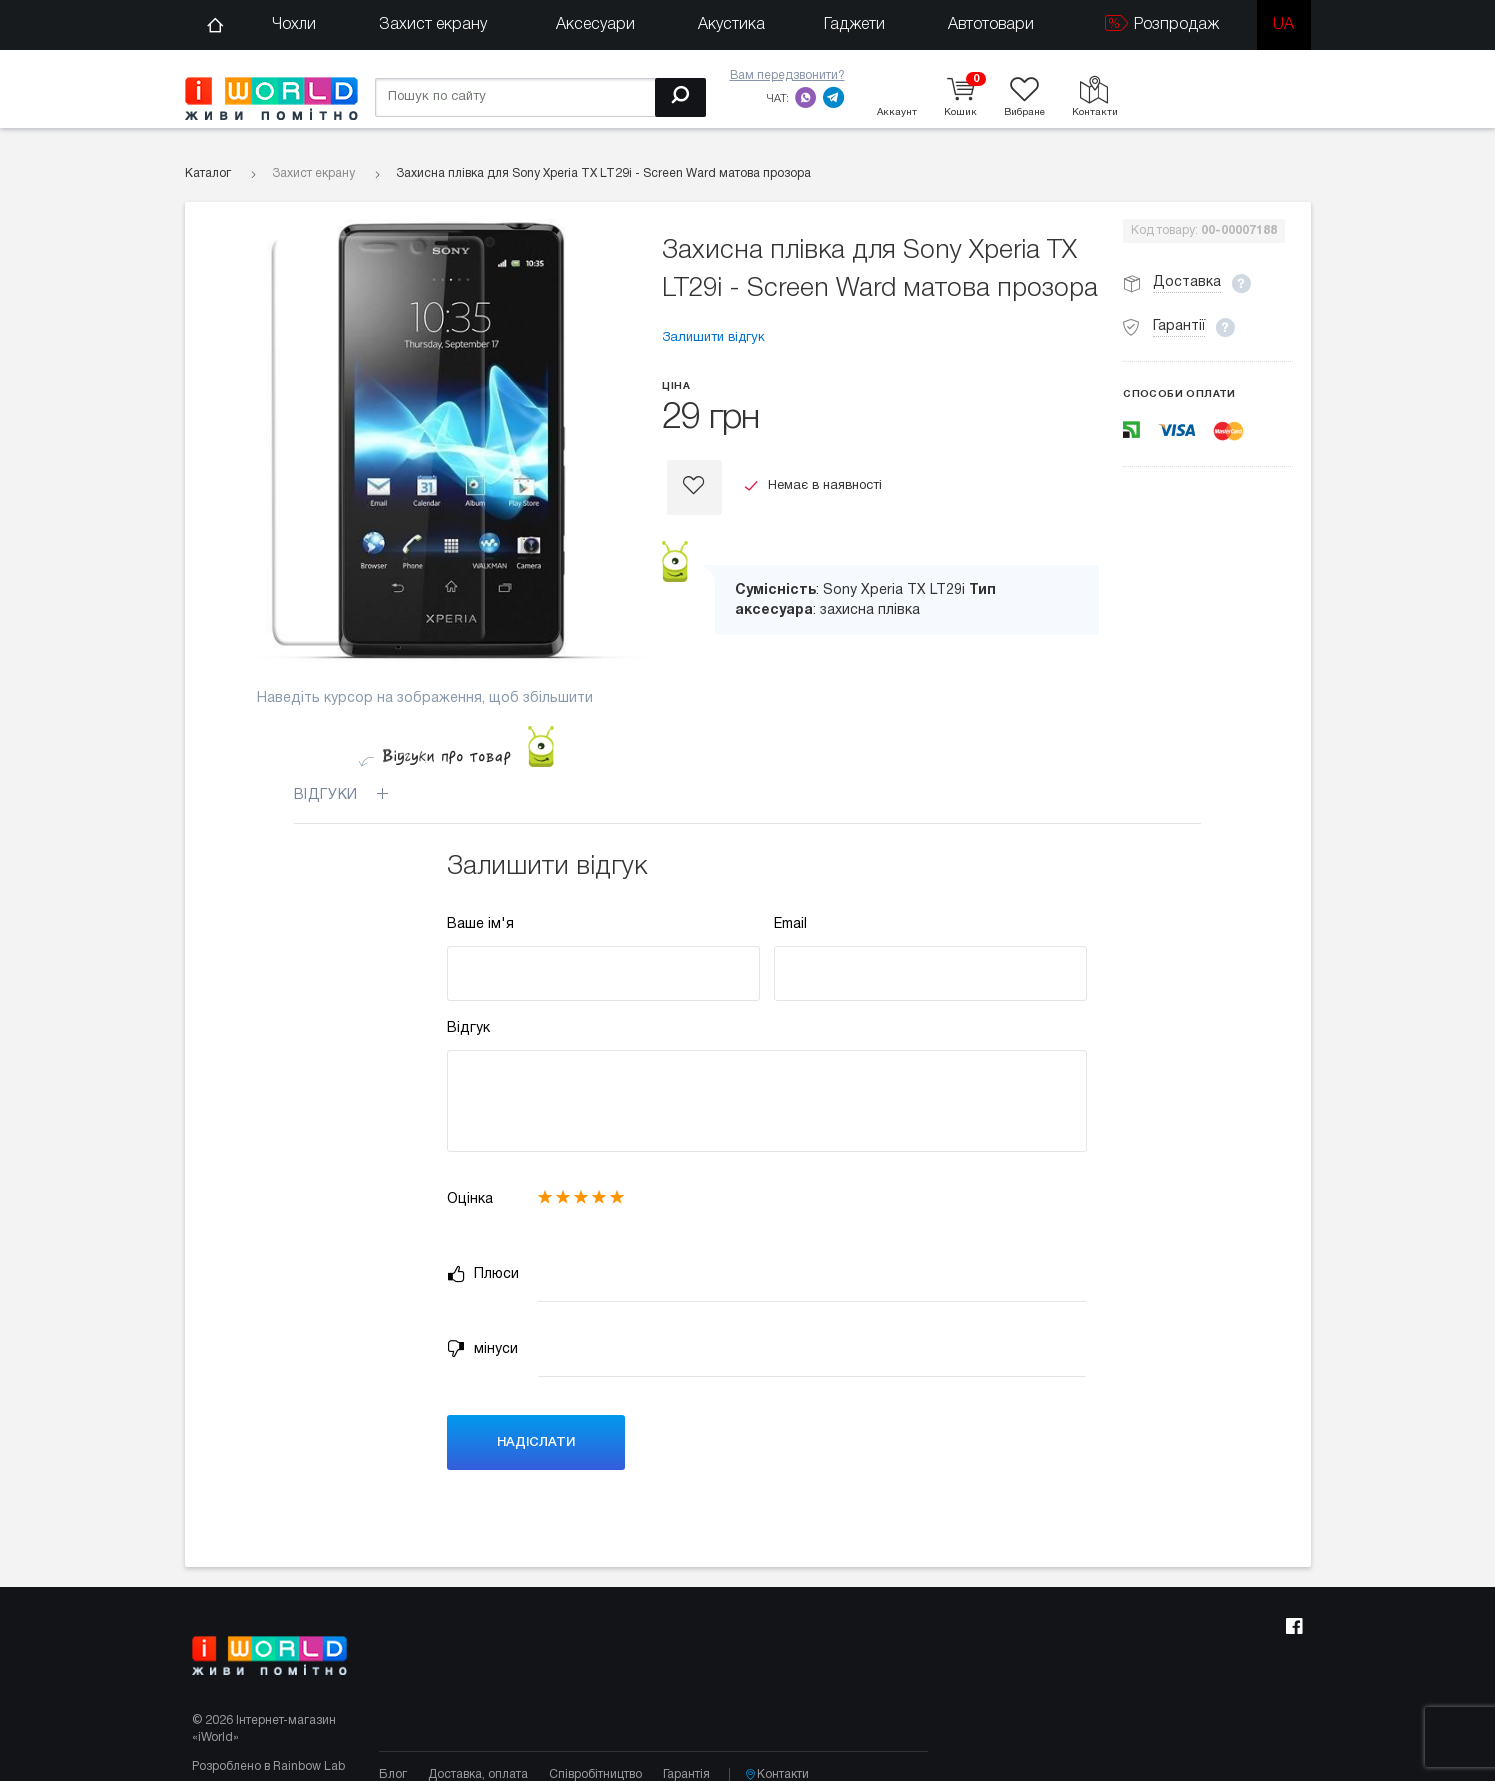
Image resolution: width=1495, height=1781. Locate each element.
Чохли (294, 25)
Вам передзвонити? (787, 75)
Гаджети (854, 25)
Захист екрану (433, 25)
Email (790, 924)
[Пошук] (680, 97)
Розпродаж (1162, 23)
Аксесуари (595, 25)
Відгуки (354, 795)
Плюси (483, 1274)
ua (1283, 25)
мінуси (482, 1349)
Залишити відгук (713, 338)
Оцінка (470, 1199)
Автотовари (991, 25)
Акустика (731, 25)
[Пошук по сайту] (540, 97)
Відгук (468, 1028)
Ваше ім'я (480, 924)
